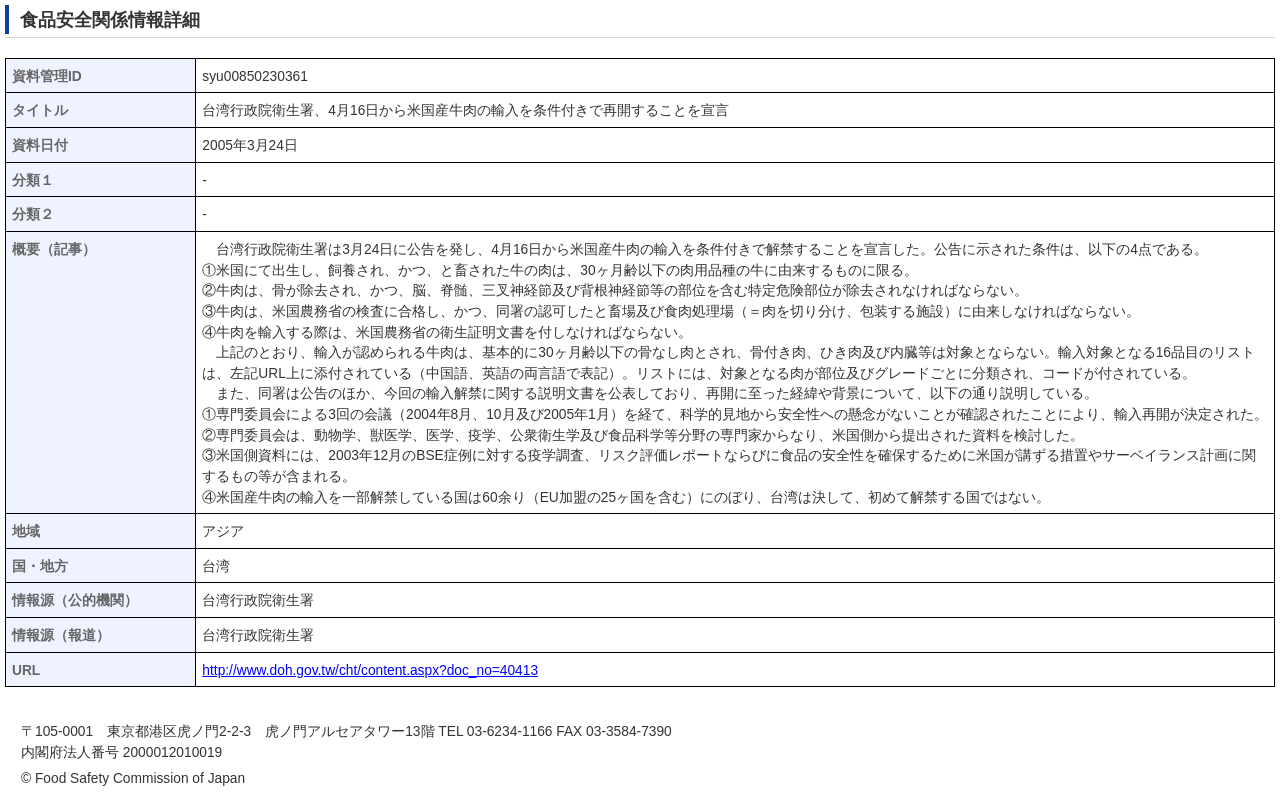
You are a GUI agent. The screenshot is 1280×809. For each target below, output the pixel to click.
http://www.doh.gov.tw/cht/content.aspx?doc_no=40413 (370, 670)
